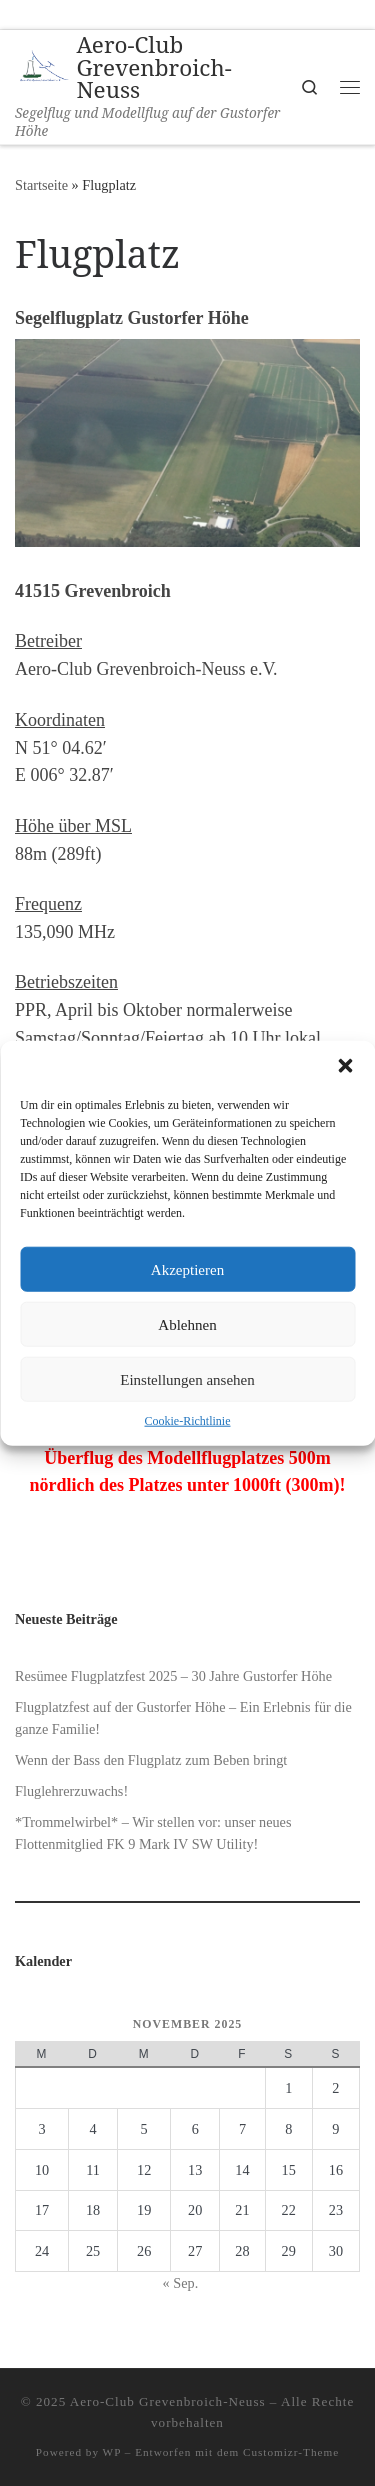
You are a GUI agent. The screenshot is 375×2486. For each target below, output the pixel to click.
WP (112, 2452)
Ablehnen (187, 1324)
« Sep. (181, 2283)
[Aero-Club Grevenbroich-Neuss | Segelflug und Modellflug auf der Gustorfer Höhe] (42, 66)
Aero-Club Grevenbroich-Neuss (168, 2401)
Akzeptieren (187, 1269)
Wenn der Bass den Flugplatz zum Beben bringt (151, 1760)
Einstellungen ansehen (187, 1379)
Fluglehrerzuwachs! (71, 1791)
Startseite (41, 185)
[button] (345, 1066)
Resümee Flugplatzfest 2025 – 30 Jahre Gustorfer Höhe (173, 1676)
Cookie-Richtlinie (188, 1421)
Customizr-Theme (291, 2452)
